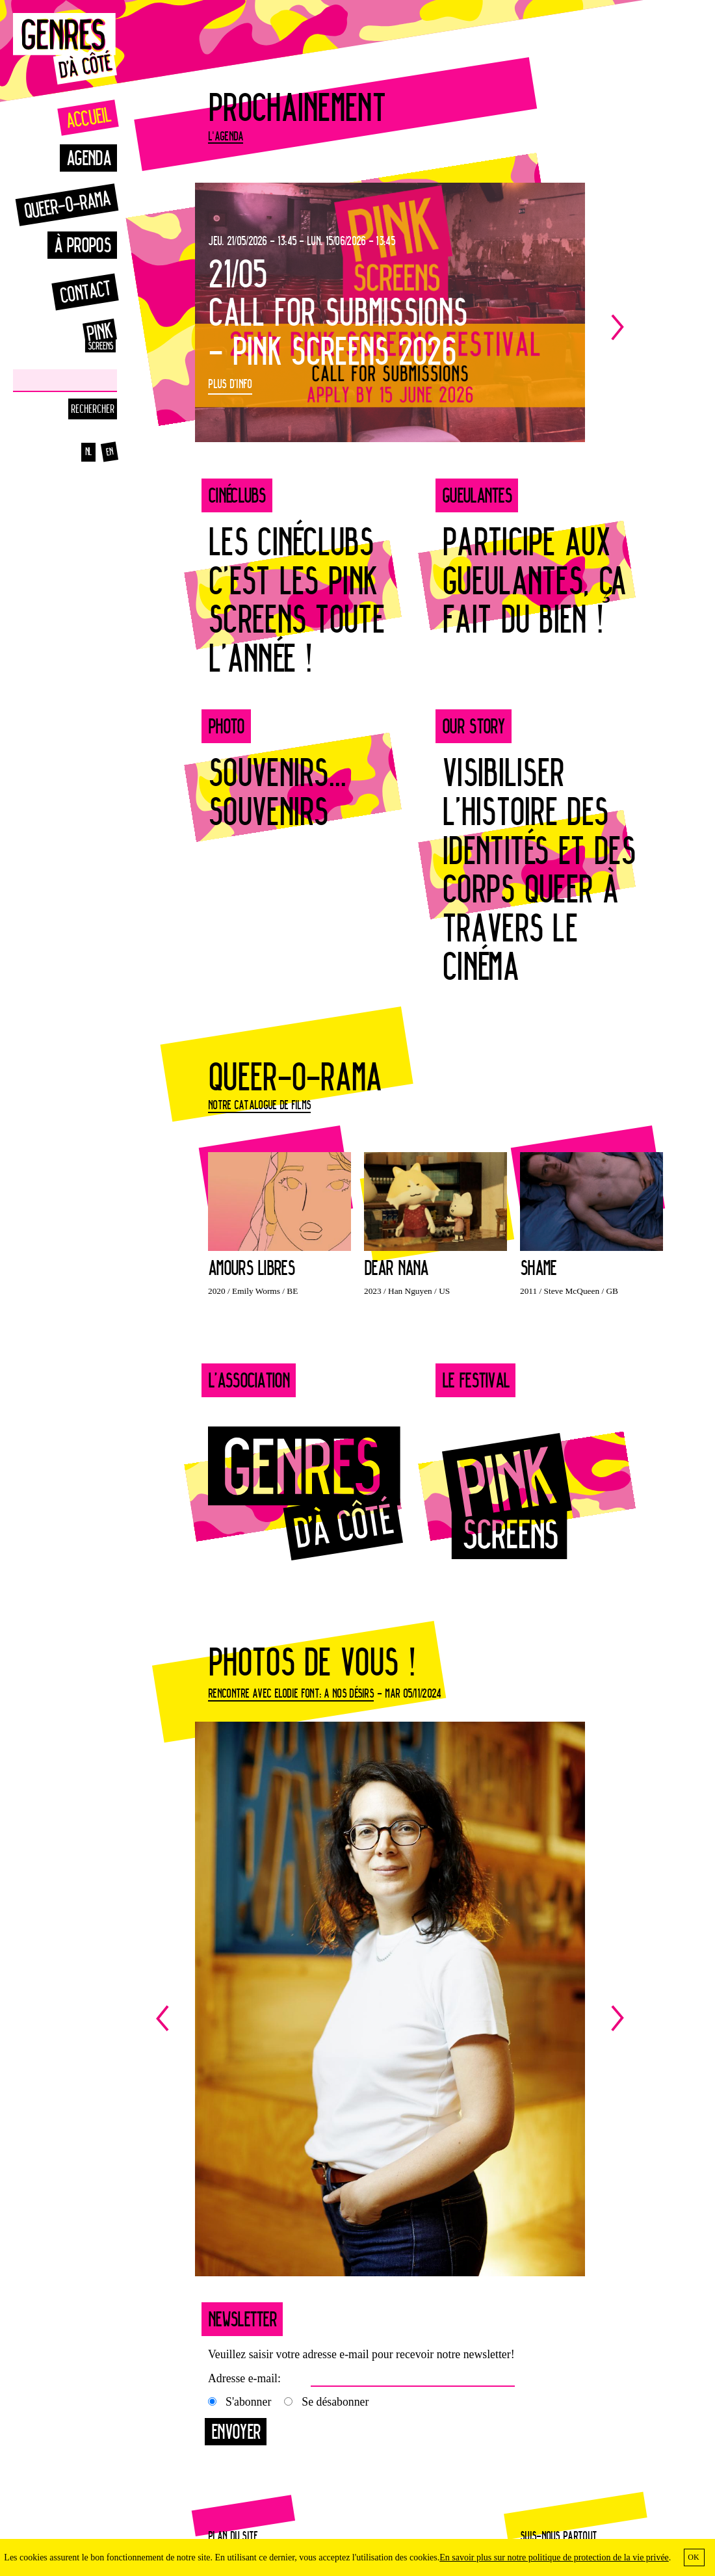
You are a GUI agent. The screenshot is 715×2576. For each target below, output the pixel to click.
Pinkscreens (84, 335)
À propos (82, 244)
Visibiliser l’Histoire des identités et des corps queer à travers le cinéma (538, 869)
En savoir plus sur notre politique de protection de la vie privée (554, 2557)
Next (608, 327)
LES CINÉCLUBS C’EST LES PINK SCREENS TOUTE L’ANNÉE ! (296, 599)
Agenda (88, 157)
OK (693, 2557)
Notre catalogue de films (259, 1104)
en (109, 451)
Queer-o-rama (67, 204)
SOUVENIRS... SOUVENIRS (277, 791)
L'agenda (225, 136)
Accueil (88, 117)
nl (88, 451)
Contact (85, 291)
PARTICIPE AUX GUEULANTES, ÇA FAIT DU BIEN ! (534, 580)
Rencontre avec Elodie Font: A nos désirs (291, 1693)
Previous (273, 2019)
